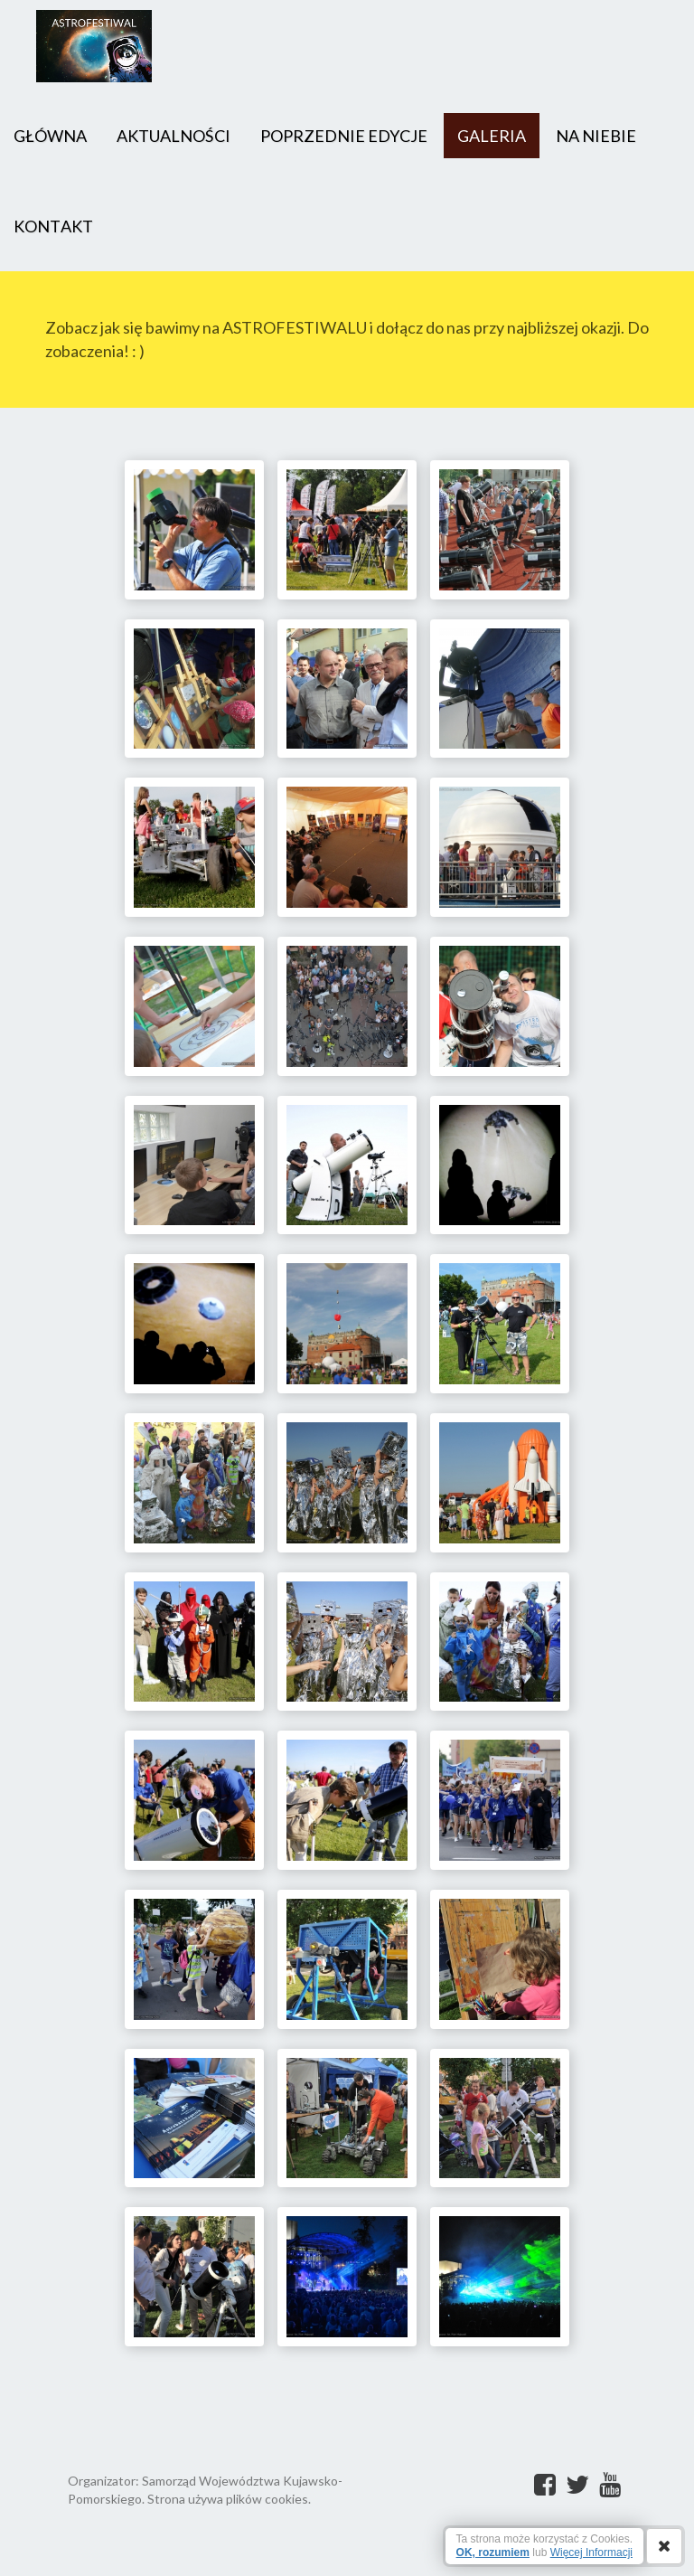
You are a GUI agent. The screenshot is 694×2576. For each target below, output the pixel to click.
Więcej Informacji (591, 2552)
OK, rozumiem (493, 2552)
